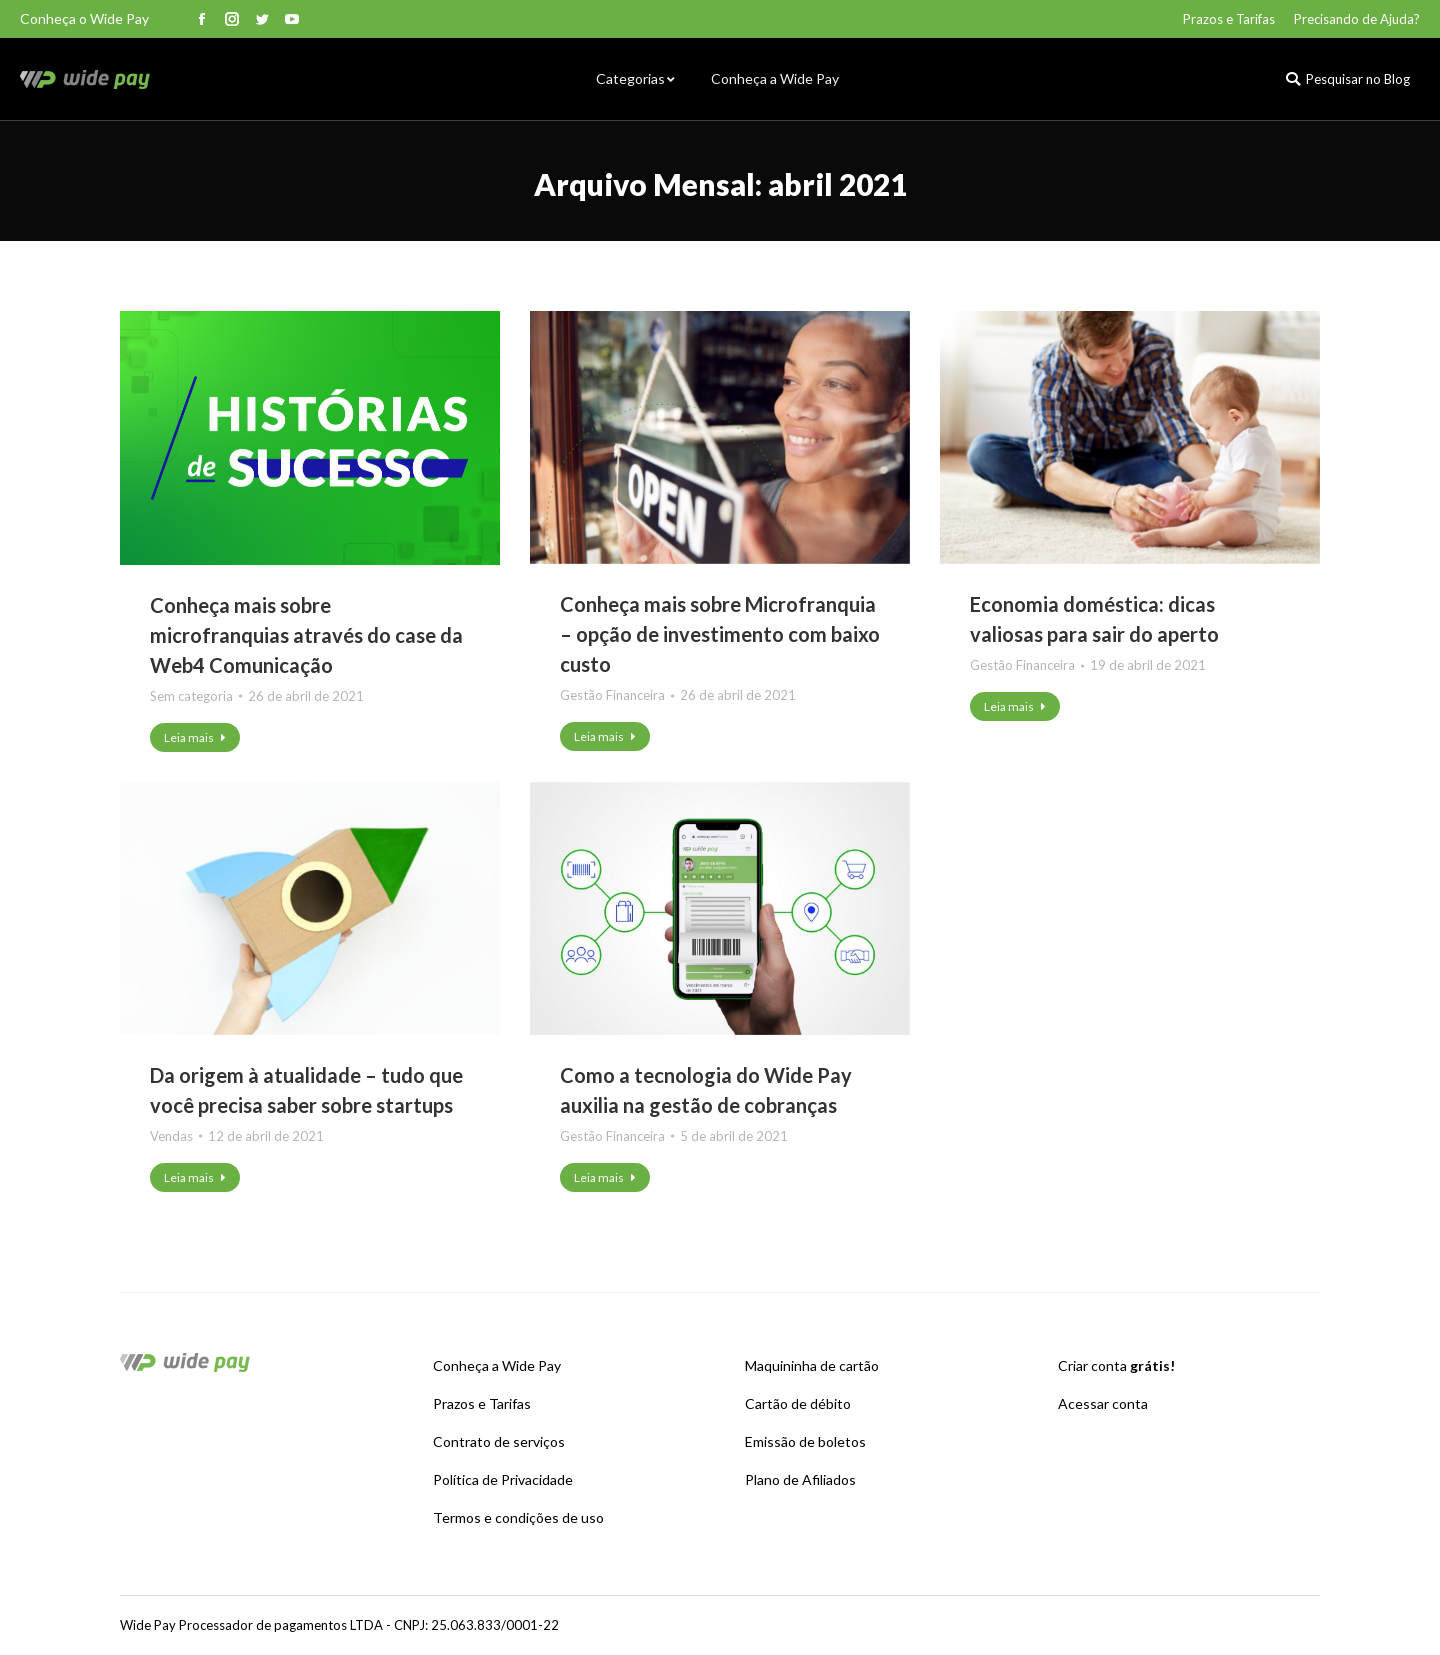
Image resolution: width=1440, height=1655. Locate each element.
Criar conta (1116, 1365)
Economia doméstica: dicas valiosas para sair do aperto (1094, 619)
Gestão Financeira (612, 695)
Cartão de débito (798, 1403)
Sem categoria (191, 696)
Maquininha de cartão (812, 1365)
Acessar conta (1103, 1403)
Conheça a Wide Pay (497, 1365)
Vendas (171, 1136)
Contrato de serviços (499, 1441)
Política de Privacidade (503, 1479)
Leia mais (195, 737)
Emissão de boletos (805, 1441)
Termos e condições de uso (518, 1517)
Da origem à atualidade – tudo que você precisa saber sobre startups (306, 1090)
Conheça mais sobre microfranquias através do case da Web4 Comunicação (306, 635)
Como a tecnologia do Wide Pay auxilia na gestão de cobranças (706, 1090)
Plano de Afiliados (800, 1479)
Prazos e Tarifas (482, 1403)
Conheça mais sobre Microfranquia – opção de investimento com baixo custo (720, 634)
